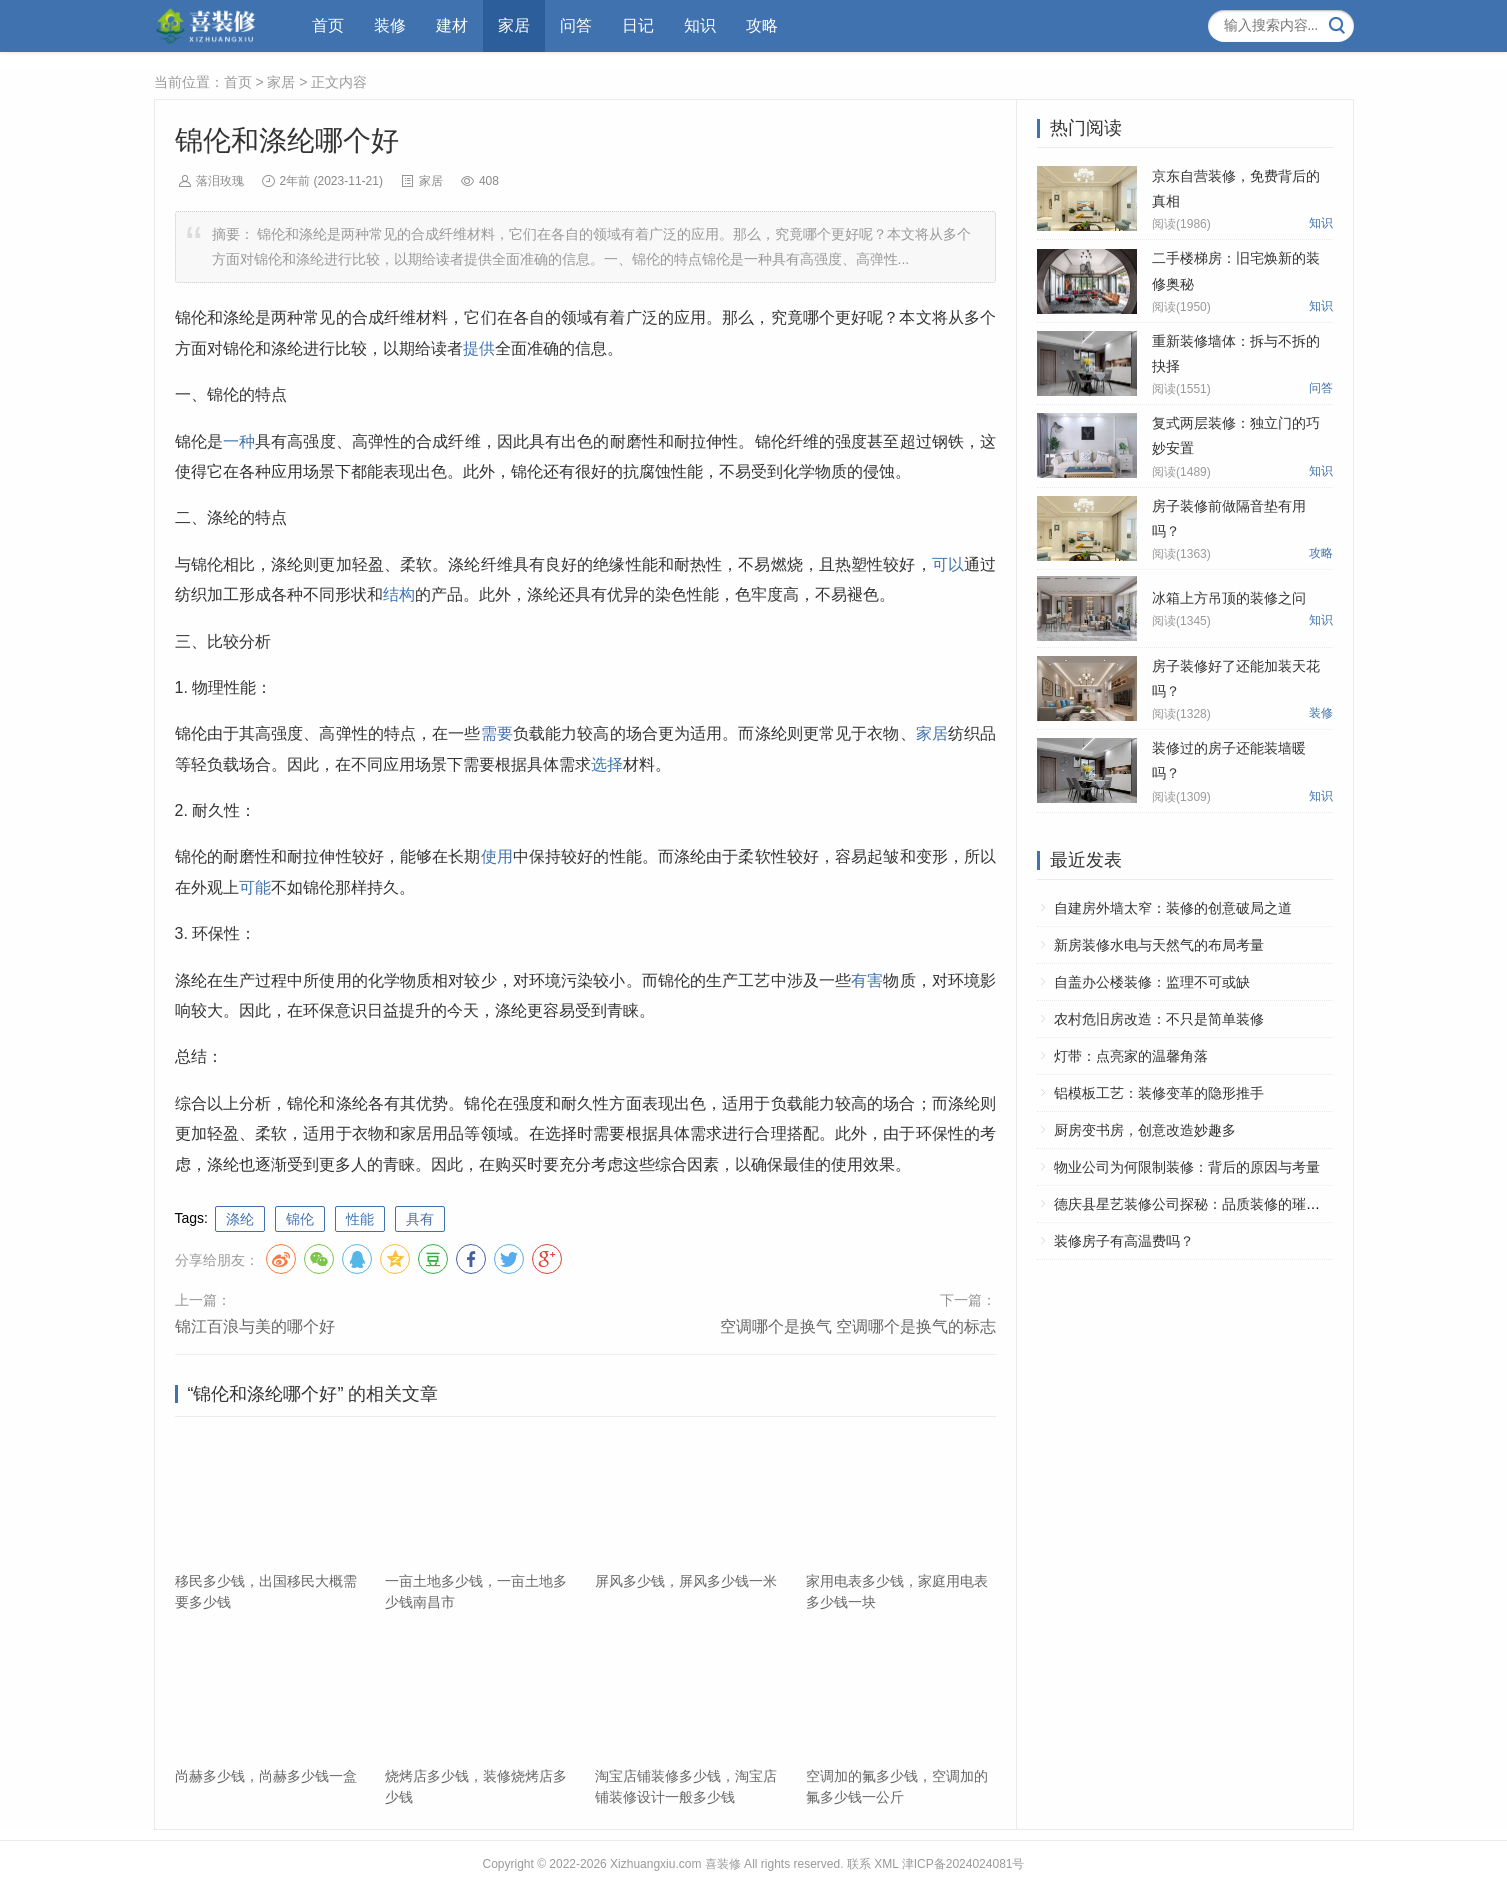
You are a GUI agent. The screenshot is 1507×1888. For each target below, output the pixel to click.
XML (886, 1864)
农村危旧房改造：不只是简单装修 (1159, 1019)
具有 (420, 1219)
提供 (479, 348)
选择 (607, 764)
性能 (360, 1219)
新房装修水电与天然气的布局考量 (1159, 945)
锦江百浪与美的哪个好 (255, 1326)
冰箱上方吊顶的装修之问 (1229, 598)
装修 (390, 25)
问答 (576, 25)
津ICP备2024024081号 (963, 1864)
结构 (399, 594)
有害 (867, 980)
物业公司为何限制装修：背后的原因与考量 (1187, 1167)
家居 (514, 25)
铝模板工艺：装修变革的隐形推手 (1159, 1093)
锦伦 (300, 1219)
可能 (255, 887)
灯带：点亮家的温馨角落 (1131, 1056)
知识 (700, 25)
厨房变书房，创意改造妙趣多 (1145, 1130)
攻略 (762, 25)
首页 (328, 25)
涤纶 (240, 1219)
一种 (239, 441)
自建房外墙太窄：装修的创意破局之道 (1173, 908)
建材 (452, 25)
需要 (497, 733)
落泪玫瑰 (220, 181)
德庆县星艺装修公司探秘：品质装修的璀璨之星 (1201, 1204)
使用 (497, 856)
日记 (638, 25)
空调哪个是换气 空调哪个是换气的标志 (858, 1326)
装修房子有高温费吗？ (1124, 1241)
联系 (859, 1864)
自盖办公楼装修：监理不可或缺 (1152, 982)
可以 (948, 564)
